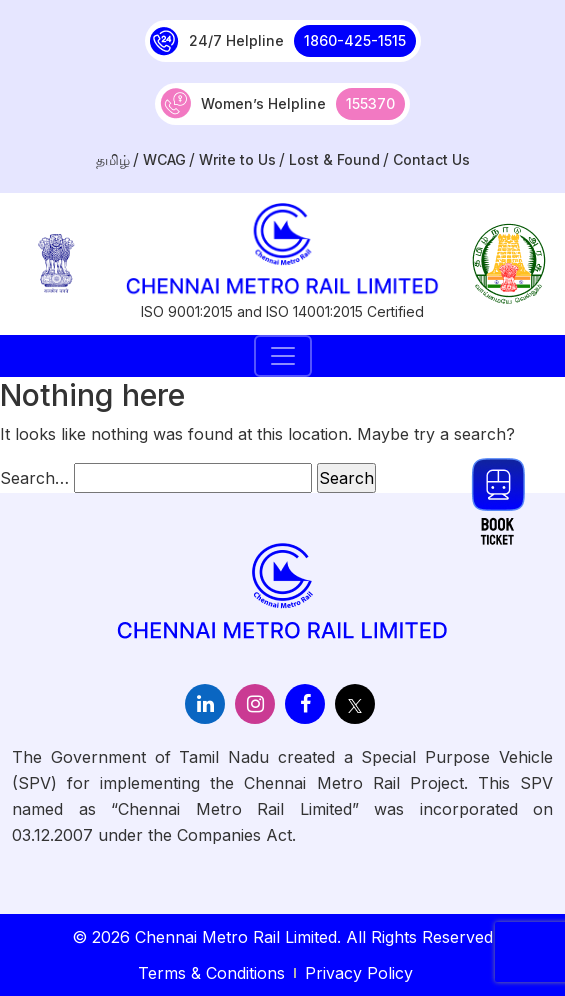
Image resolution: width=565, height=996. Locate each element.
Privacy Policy (359, 973)
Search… (34, 478)
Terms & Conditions (211, 973)
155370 (370, 103)
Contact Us (431, 159)
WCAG (164, 159)
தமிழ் (113, 159)
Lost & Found (334, 159)
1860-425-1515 (355, 40)
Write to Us (237, 159)
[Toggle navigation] (283, 356)
